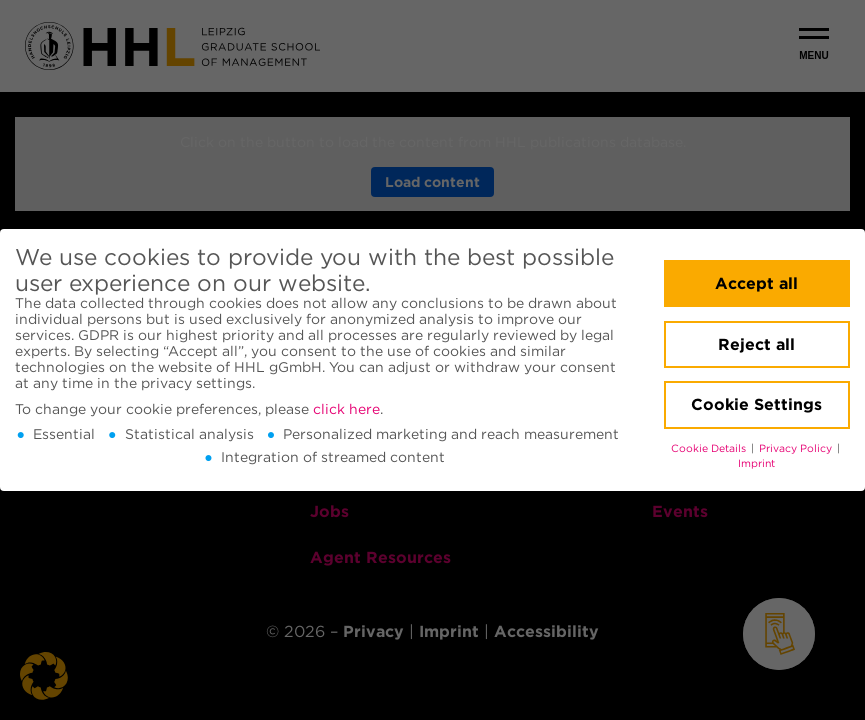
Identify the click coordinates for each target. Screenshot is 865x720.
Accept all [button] (756, 283)
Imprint (756, 463)
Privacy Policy (797, 448)
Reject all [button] (756, 344)
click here (346, 409)
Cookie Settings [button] (756, 404)
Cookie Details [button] (710, 448)
